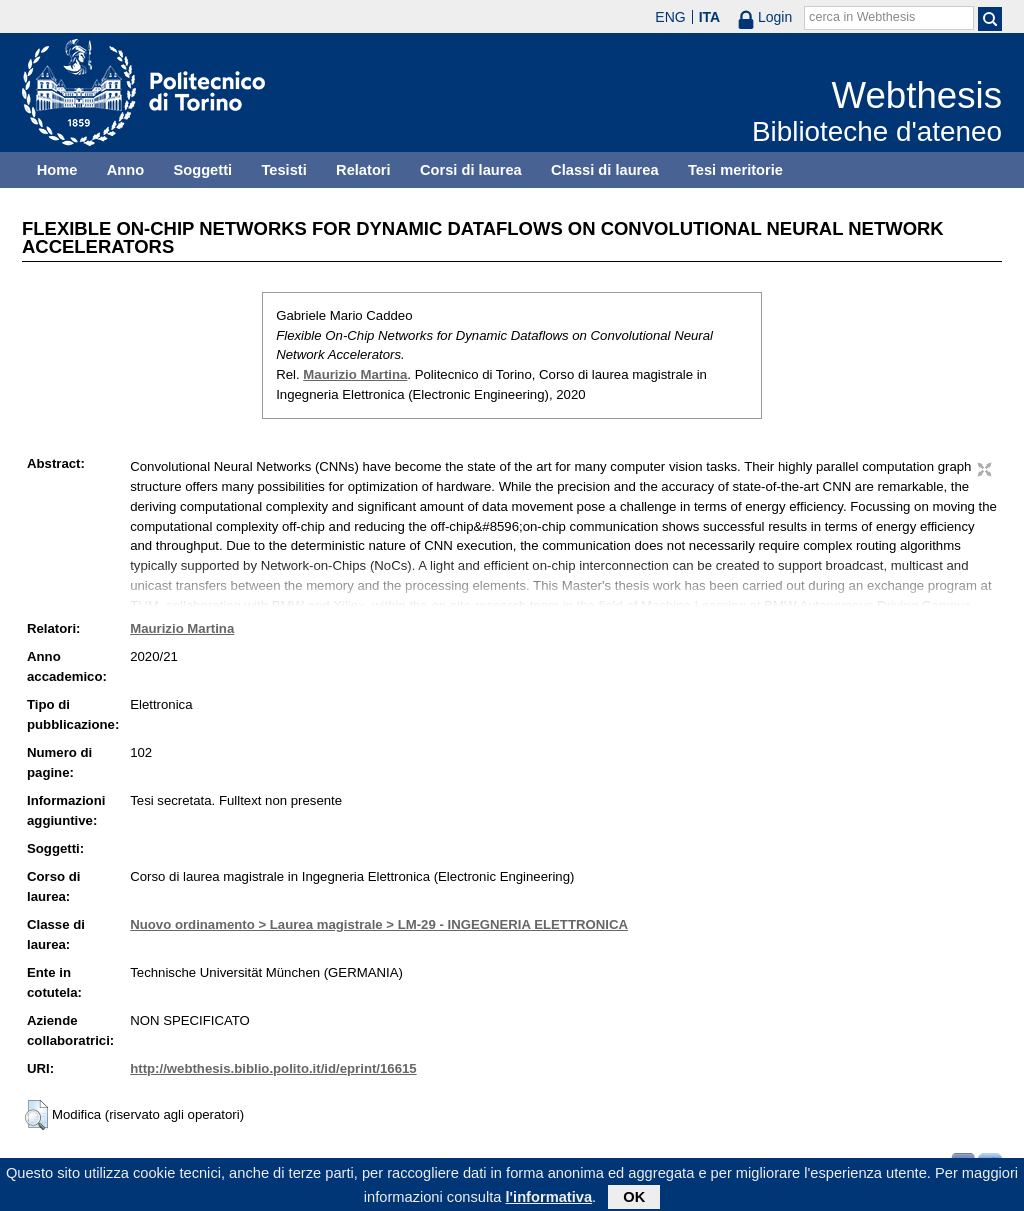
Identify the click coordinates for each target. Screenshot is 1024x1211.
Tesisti (283, 170)
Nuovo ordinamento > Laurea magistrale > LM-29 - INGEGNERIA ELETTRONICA (379, 924)
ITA (710, 17)
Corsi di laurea (471, 170)
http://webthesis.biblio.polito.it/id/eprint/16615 (273, 1068)
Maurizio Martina (355, 374)
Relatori (363, 170)
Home (57, 170)
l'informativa (549, 1200)
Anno (125, 170)
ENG (670, 17)
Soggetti (202, 170)
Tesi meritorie (735, 170)
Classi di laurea (605, 170)
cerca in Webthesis (862, 17)
